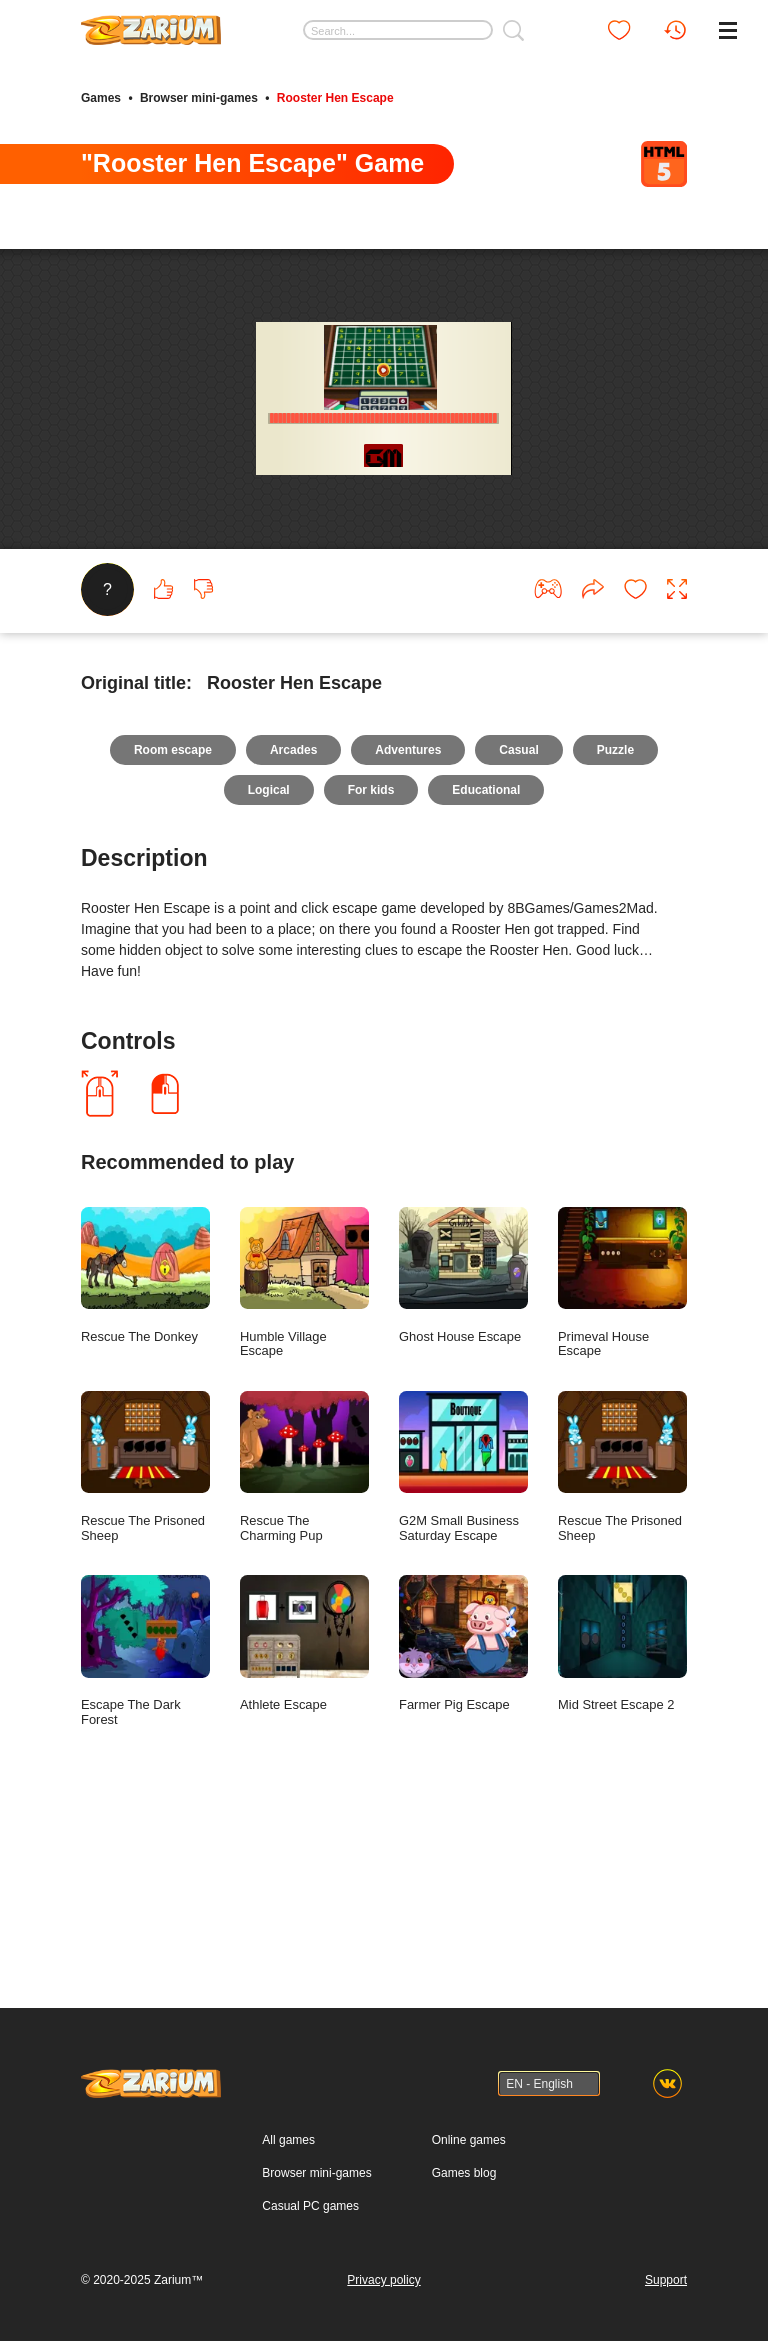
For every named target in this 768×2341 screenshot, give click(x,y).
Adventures (408, 914)
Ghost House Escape (463, 1439)
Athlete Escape (304, 1807)
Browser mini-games (199, 98)
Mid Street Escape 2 (622, 1807)
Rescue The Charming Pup (304, 1631)
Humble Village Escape (304, 1447)
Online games (469, 2140)
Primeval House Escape (622, 1447)
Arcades (293, 914)
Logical (269, 954)
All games (288, 2140)
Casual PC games (310, 2206)
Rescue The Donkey (145, 1439)
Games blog (464, 2173)
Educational (486, 954)
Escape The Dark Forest (145, 1815)
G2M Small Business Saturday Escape (463, 1631)
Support (666, 2280)
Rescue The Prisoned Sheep (145, 1631)
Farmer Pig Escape (463, 1807)
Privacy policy (383, 2280)
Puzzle (615, 914)
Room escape (173, 914)
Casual (518, 914)
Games (101, 98)
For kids (371, 954)
